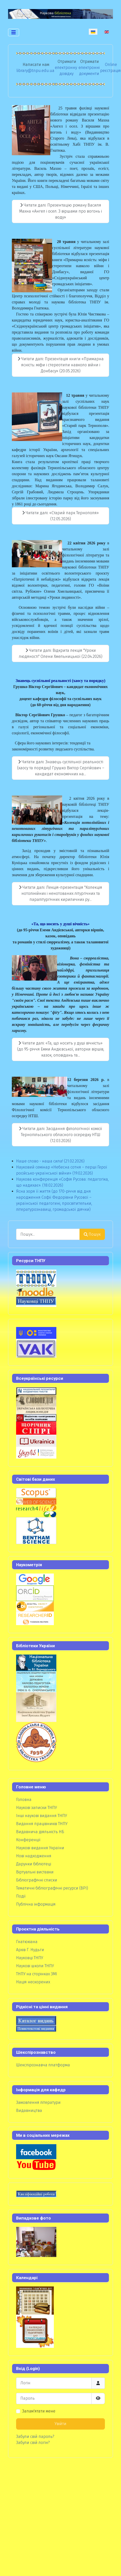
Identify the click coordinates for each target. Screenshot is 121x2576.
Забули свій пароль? (35, 2436)
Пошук (92, 1234)
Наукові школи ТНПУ (35, 1965)
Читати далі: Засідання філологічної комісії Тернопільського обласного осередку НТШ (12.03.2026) (60, 1134)
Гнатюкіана (26, 1941)
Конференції (28, 1839)
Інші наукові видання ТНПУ (41, 1815)
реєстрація (110, 70)
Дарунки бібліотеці (33, 1864)
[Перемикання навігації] (13, 32)
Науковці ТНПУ (29, 1957)
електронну (66, 67)
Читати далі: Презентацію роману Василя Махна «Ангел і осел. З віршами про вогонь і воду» (60, 211)
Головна (23, 1799)
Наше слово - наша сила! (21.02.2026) (50, 1161)
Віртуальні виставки (35, 1872)
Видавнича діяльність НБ (40, 1831)
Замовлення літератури (38, 2102)
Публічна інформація (36, 1904)
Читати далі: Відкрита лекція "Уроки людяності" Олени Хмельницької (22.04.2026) (60, 653)
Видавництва (29, 2110)
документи (89, 73)
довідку (66, 73)
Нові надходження (33, 1856)
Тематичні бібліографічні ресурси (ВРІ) (52, 1888)
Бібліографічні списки (36, 1880)
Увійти (60, 2423)
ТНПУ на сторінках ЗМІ (36, 1973)
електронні (89, 67)
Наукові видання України (40, 1847)
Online (111, 64)
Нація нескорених (33, 1982)
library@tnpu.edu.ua (35, 70)
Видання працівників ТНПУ (41, 1823)
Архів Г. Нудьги (30, 1949)
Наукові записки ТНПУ (36, 1807)
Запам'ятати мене (38, 2411)
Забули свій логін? (33, 2442)
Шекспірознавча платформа (43, 2065)
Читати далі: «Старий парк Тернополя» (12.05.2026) (60, 515)
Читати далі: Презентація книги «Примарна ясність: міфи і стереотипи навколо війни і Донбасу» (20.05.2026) (61, 364)
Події (21, 1896)
